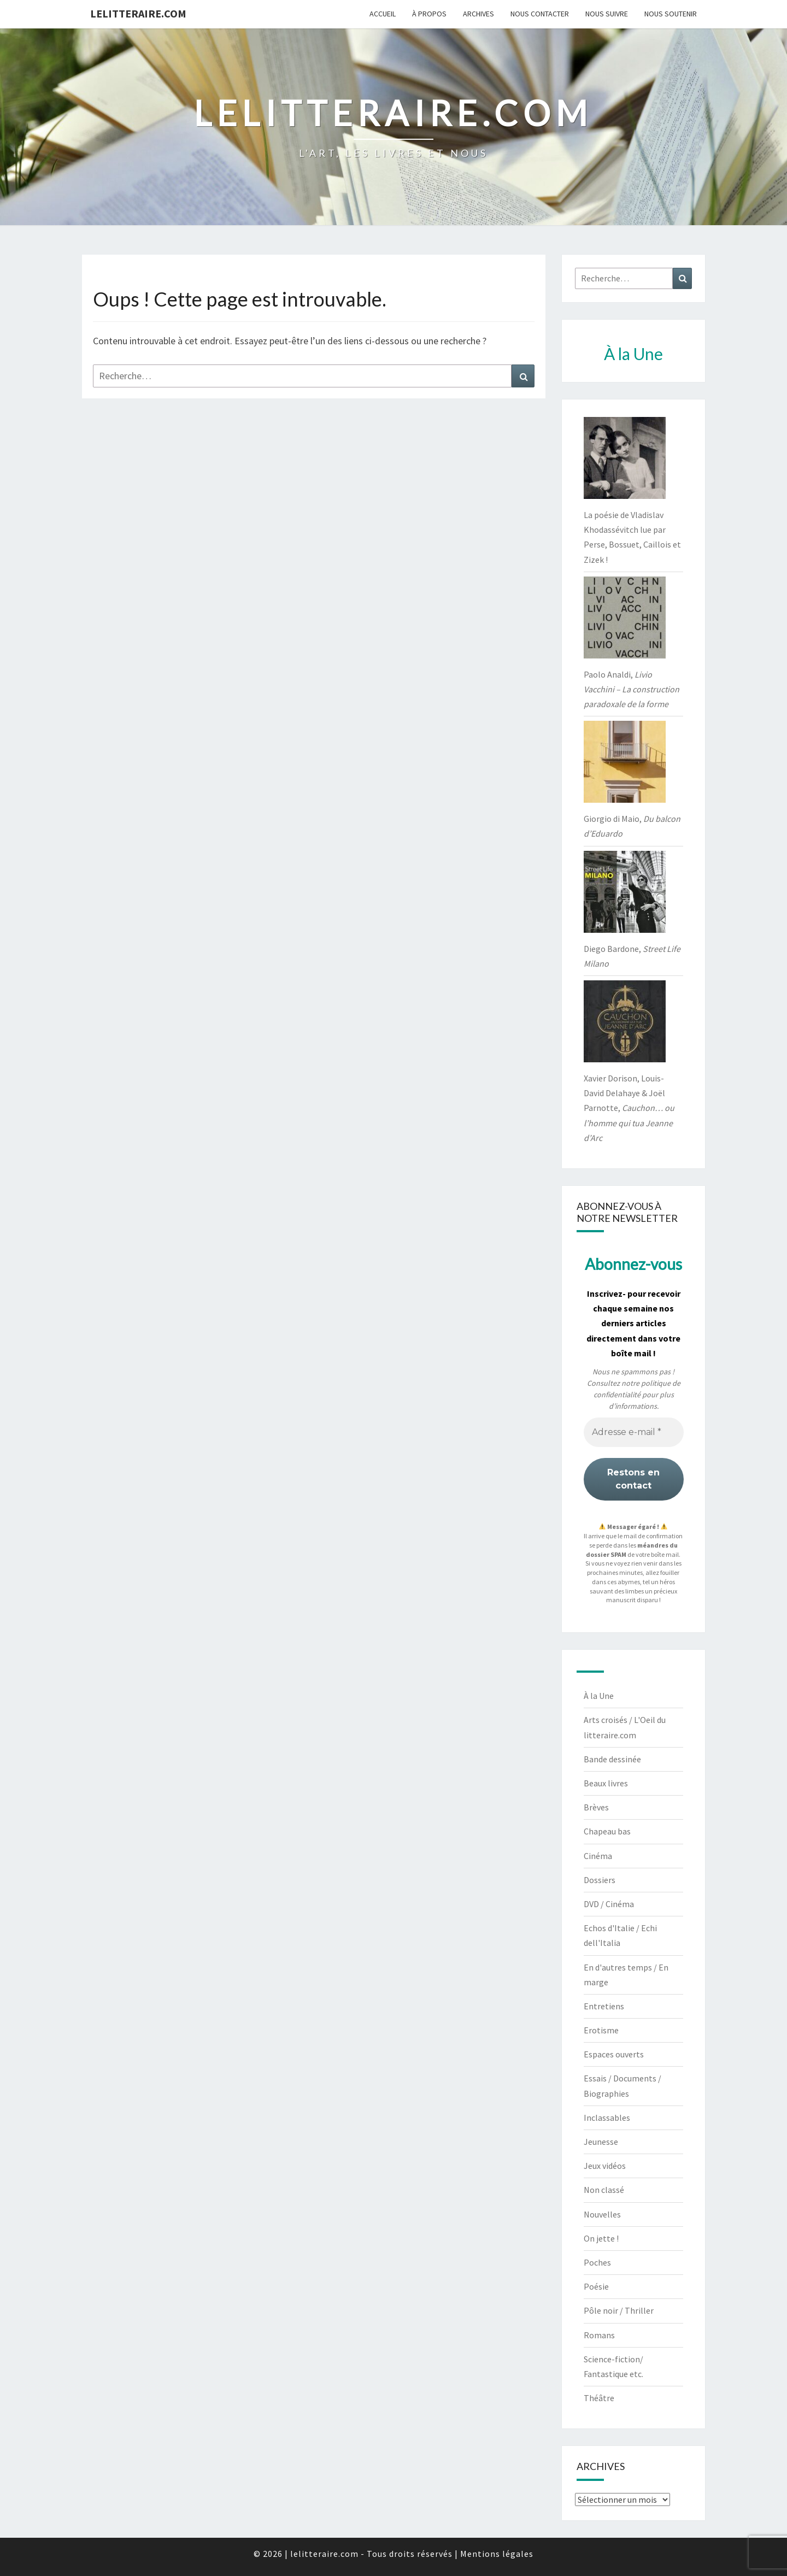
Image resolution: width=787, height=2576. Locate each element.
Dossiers (599, 1879)
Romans (599, 2335)
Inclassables (607, 2117)
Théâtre (599, 2397)
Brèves (596, 1807)
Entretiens (604, 2006)
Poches (597, 2262)
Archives (478, 14)
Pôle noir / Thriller (619, 2310)
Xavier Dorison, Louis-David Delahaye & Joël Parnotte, (629, 1108)
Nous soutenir (670, 14)
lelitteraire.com (138, 13)
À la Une (599, 1695)
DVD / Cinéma (609, 1903)
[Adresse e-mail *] (634, 1432)
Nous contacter (539, 14)
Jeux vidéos (605, 2165)
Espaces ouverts (614, 2054)
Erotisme (601, 2030)
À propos (429, 14)
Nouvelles (602, 2214)
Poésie (596, 2286)
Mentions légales (496, 2553)
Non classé (604, 2189)
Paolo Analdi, (631, 689)
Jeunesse (601, 2141)
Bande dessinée (612, 1759)
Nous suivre (606, 14)
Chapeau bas (607, 1831)
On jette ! (601, 2238)
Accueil (382, 14)
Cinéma (598, 1855)
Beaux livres (606, 1783)
